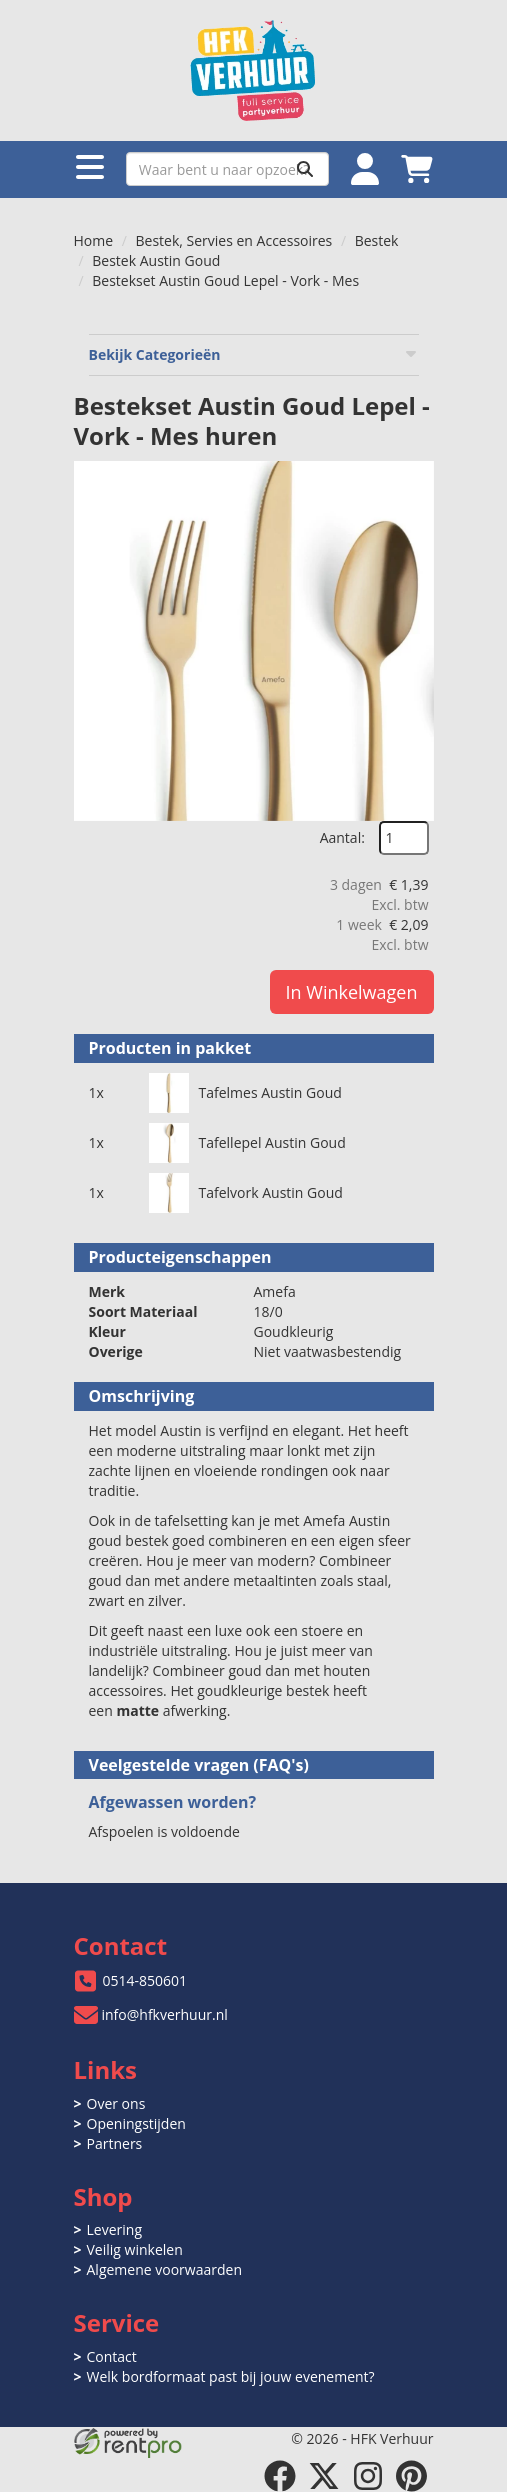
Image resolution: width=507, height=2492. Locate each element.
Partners (115, 2143)
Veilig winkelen (135, 2249)
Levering (114, 2229)
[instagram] (368, 2476)
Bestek (377, 240)
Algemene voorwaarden (164, 2269)
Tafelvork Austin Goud (271, 1192)
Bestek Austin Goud (156, 260)
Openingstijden (136, 2123)
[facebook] (280, 2476)
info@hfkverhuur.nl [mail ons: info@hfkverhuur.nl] (165, 2014)
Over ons (116, 2103)
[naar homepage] (254, 70)
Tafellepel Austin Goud (272, 1142)
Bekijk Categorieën (254, 354)
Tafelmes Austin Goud (270, 1092)
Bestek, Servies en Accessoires (234, 240)
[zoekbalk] (227, 169)
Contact (112, 2356)
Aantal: (342, 837)
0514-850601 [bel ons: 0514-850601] (145, 1980)
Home (94, 240)
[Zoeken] (305, 169)
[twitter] (324, 2476)
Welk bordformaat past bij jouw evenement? (231, 2376)
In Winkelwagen (352, 992)
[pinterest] (412, 2476)
